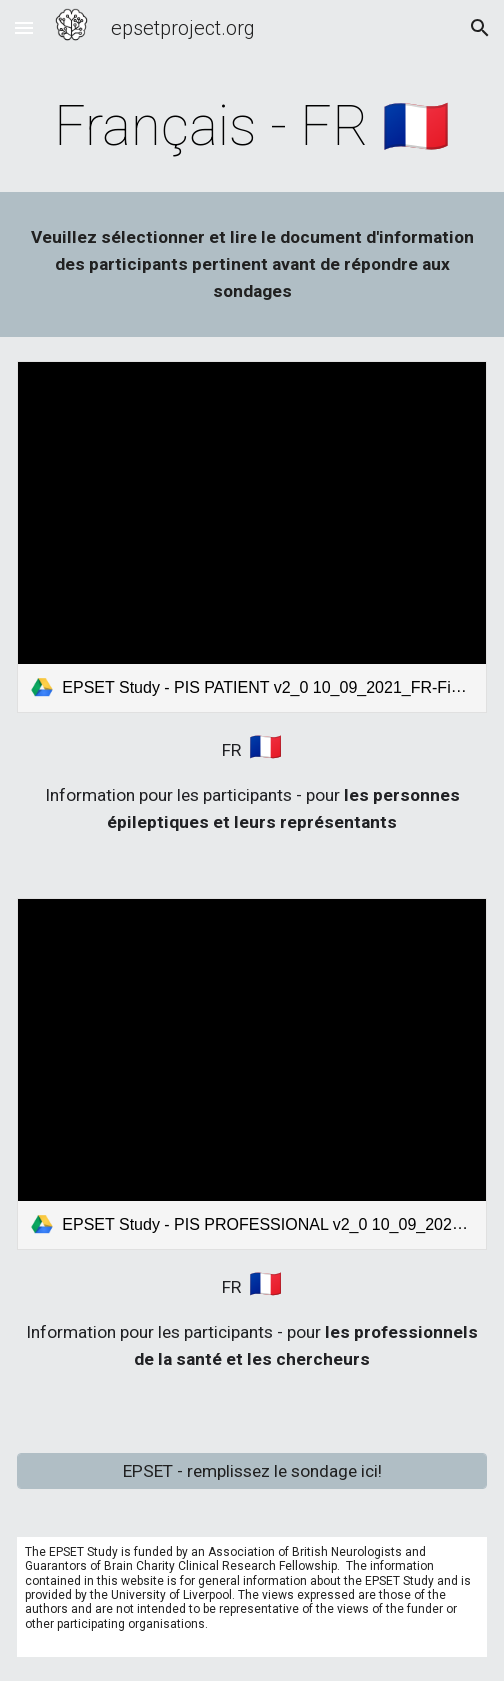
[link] (251, 537)
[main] (251, 126)
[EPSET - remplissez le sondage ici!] (251, 1471)
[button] (24, 27)
